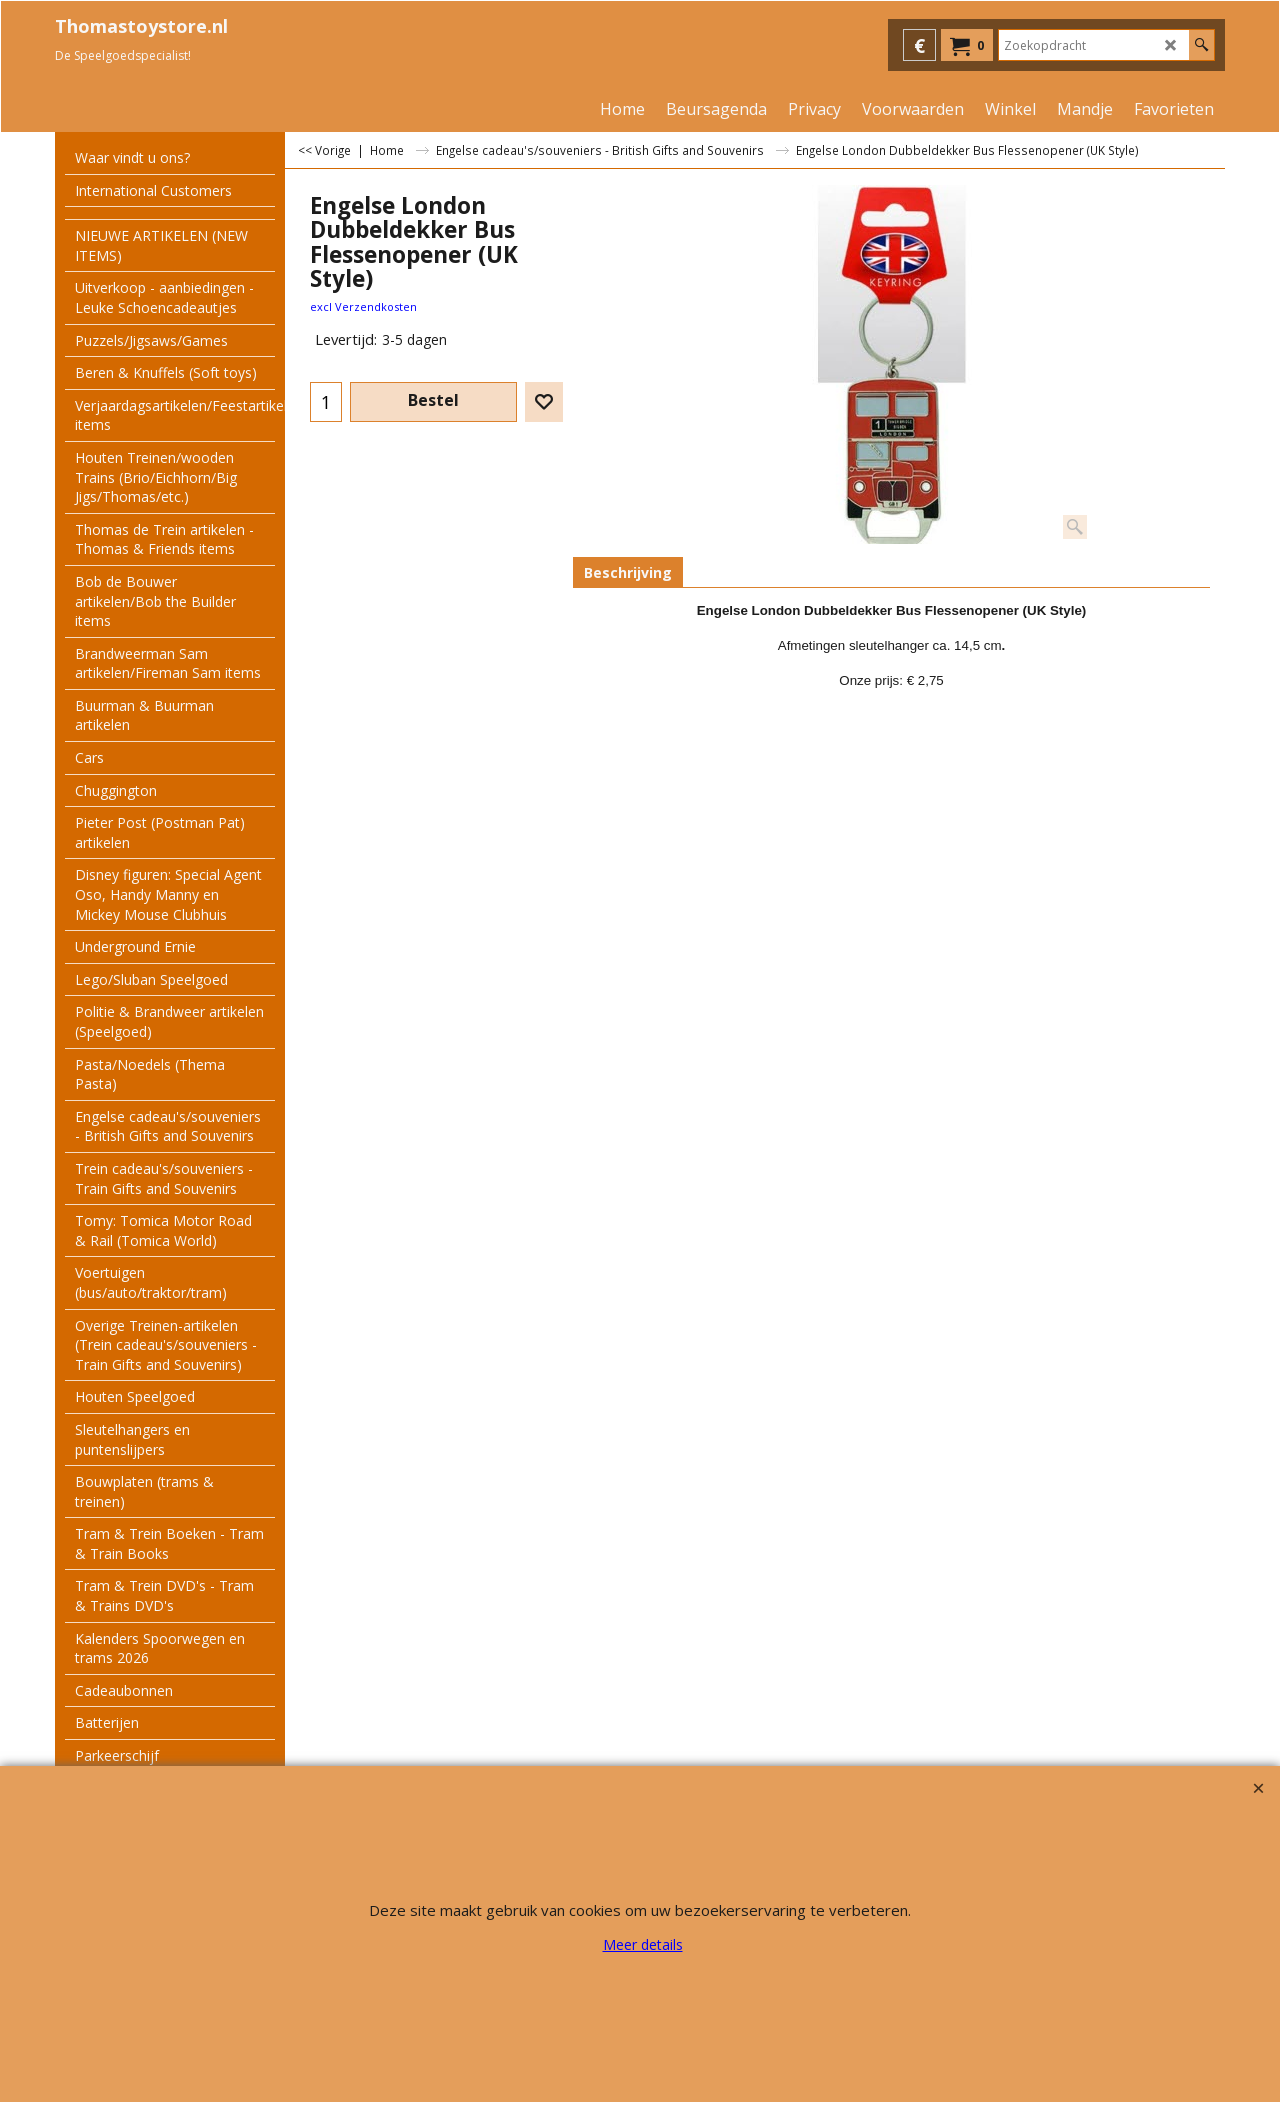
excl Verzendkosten (363, 306)
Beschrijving (628, 572)
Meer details (643, 1944)
